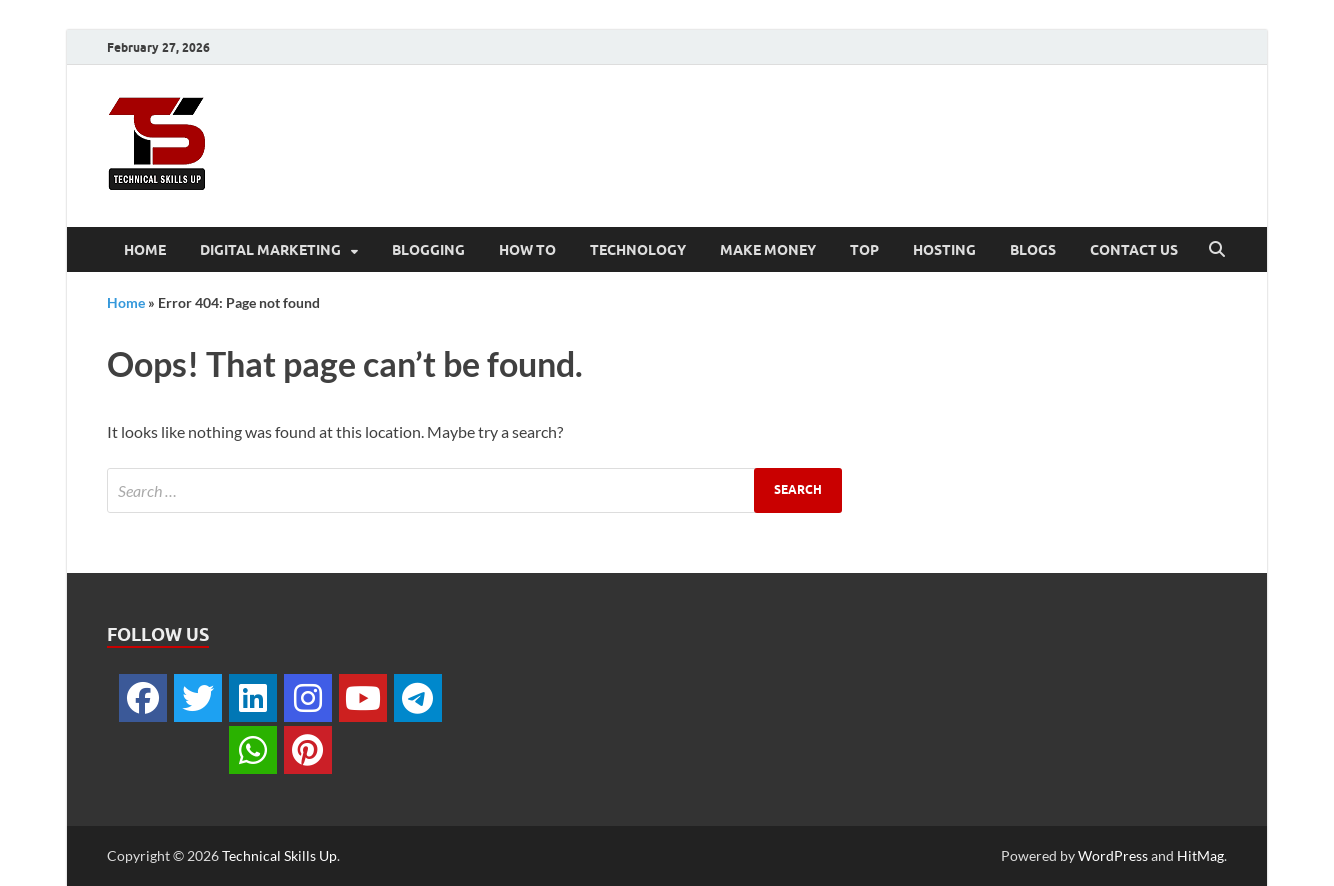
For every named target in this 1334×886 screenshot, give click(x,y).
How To (527, 250)
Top (864, 250)
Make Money (768, 250)
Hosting (944, 250)
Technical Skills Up (279, 855)
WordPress (1113, 855)
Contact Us (1134, 250)
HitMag (1200, 855)
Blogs (1033, 250)
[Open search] (1217, 250)
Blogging (428, 250)
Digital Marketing (270, 250)
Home (145, 250)
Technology (638, 250)
